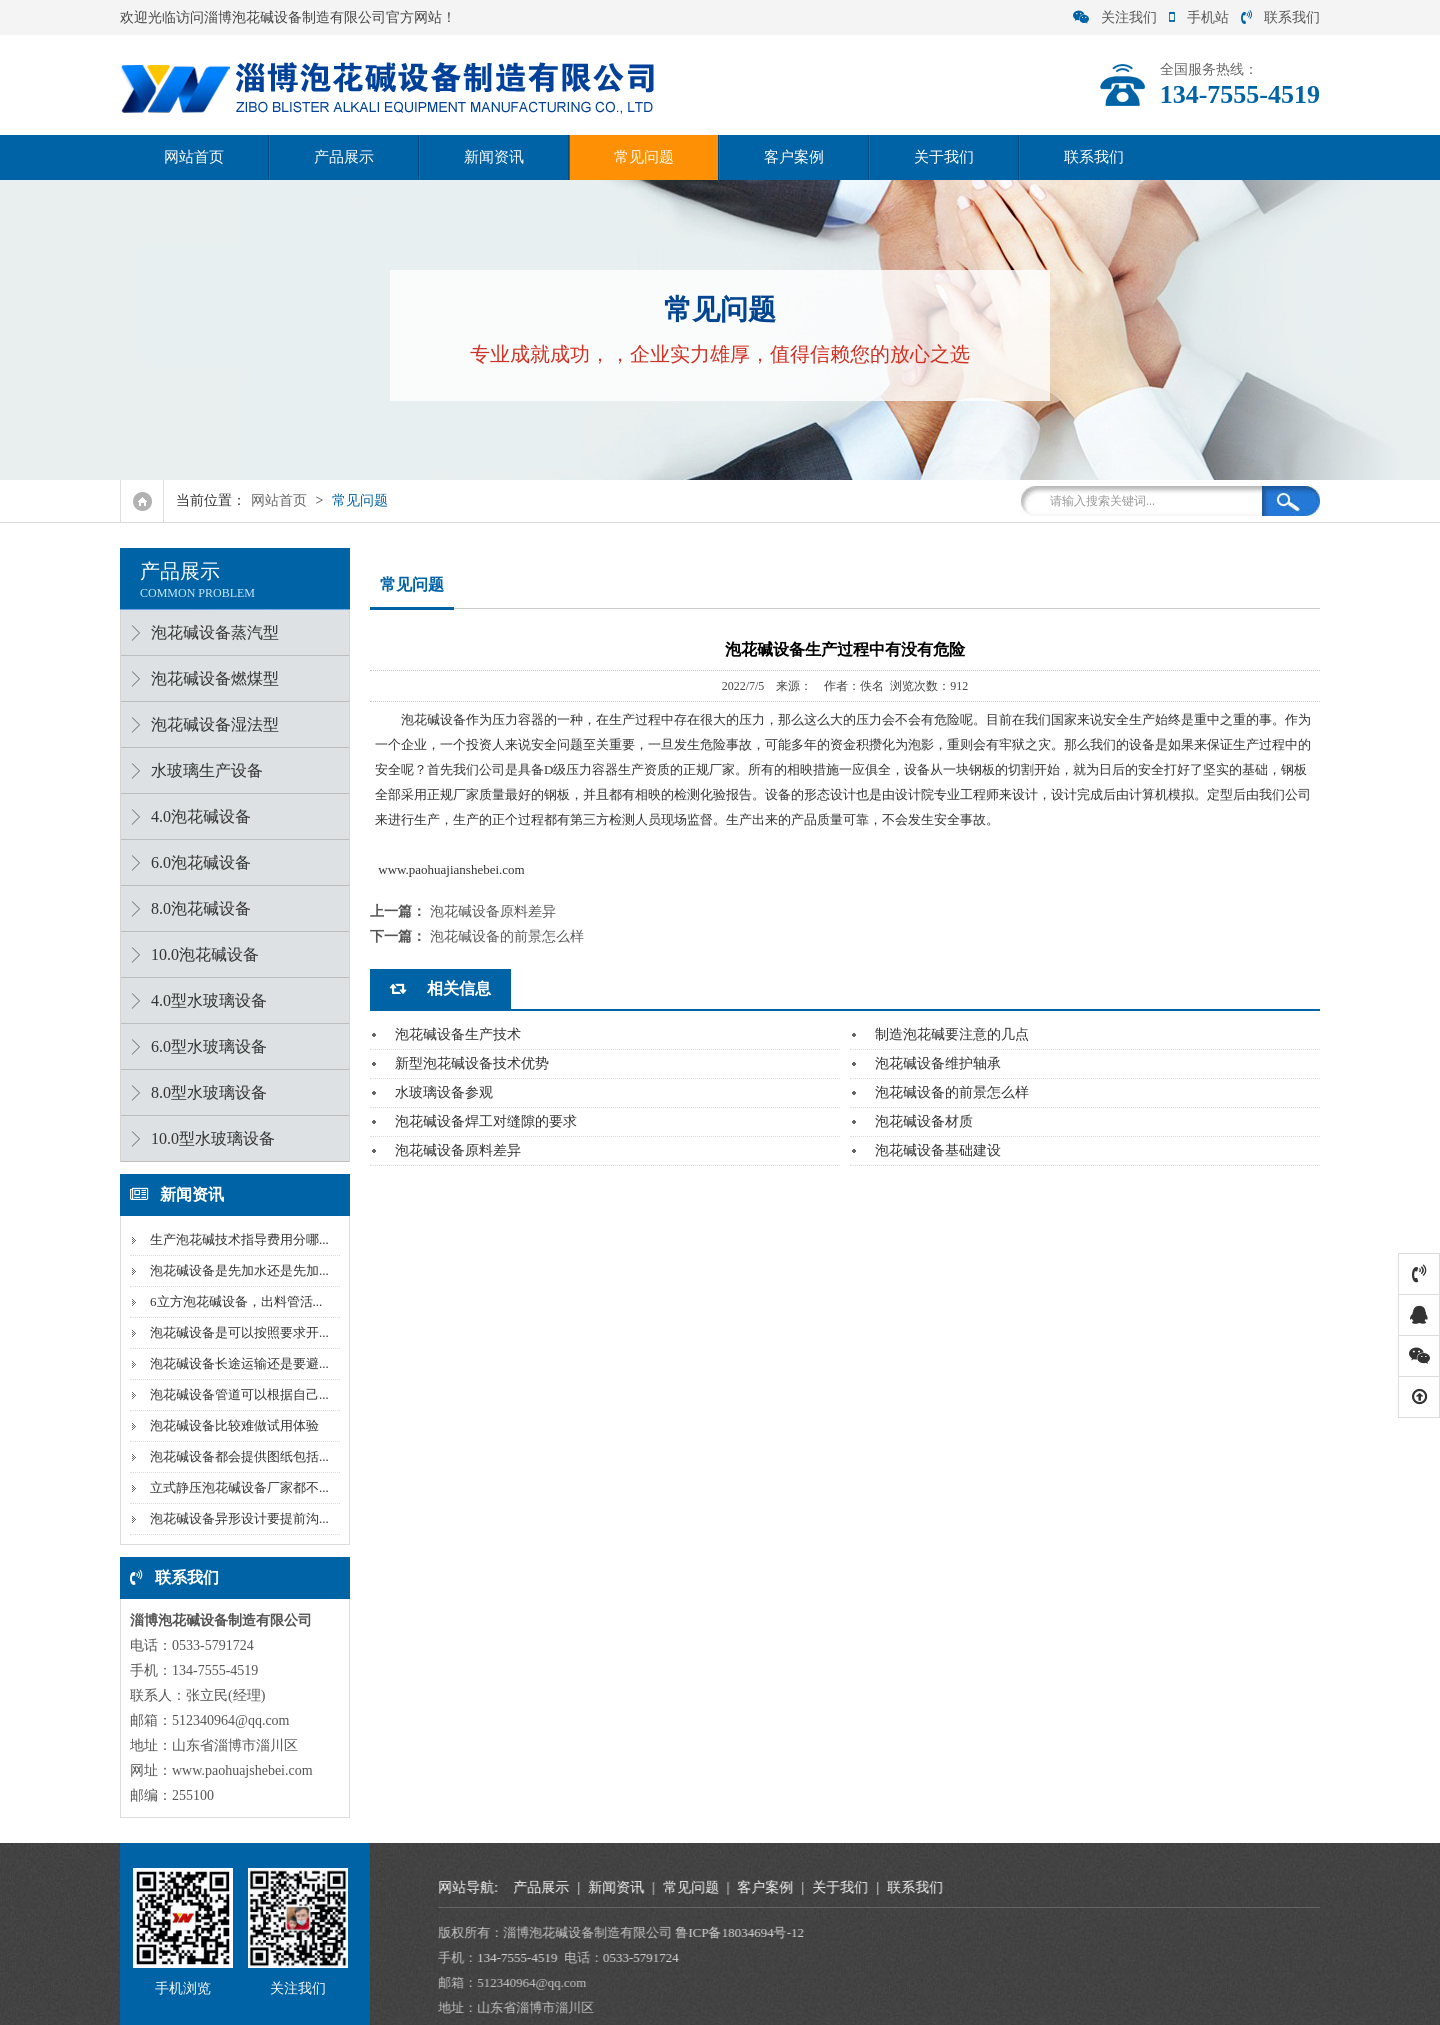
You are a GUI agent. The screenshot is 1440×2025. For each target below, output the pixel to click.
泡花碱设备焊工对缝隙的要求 (486, 1121)
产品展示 (344, 157)
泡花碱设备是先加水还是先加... (234, 1270)
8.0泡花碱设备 (196, 908)
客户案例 (794, 157)
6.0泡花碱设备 (196, 862)
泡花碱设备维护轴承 (938, 1063)
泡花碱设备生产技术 (458, 1034)
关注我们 (1115, 17)
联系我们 (1280, 17)
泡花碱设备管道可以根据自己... (234, 1394)
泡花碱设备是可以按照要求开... (234, 1332)
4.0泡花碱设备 (196, 816)
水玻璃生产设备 (202, 770)
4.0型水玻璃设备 (204, 1000)
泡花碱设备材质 (924, 1121)
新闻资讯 (494, 157)
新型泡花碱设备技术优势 (472, 1063)
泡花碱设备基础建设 (938, 1150)
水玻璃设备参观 (444, 1092)
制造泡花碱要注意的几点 (952, 1034)
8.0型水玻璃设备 (204, 1092)
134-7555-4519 (1133, 1957)
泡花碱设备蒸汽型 (210, 632)
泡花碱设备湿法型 (210, 724)
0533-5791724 (1257, 1957)
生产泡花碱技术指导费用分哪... (234, 1239)
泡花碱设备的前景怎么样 (507, 936)
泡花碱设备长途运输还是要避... (234, 1363)
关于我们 (944, 157)
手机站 (1199, 17)
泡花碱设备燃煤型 (210, 678)
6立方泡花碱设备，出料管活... (231, 1301)
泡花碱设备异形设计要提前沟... (234, 1518)
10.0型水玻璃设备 (208, 1138)
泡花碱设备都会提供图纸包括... (234, 1456)
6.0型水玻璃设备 (204, 1046)
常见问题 (644, 157)
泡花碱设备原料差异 (493, 911)
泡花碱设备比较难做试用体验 (229, 1425)
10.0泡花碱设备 (200, 954)
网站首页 (194, 157)
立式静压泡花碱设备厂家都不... (234, 1487)
